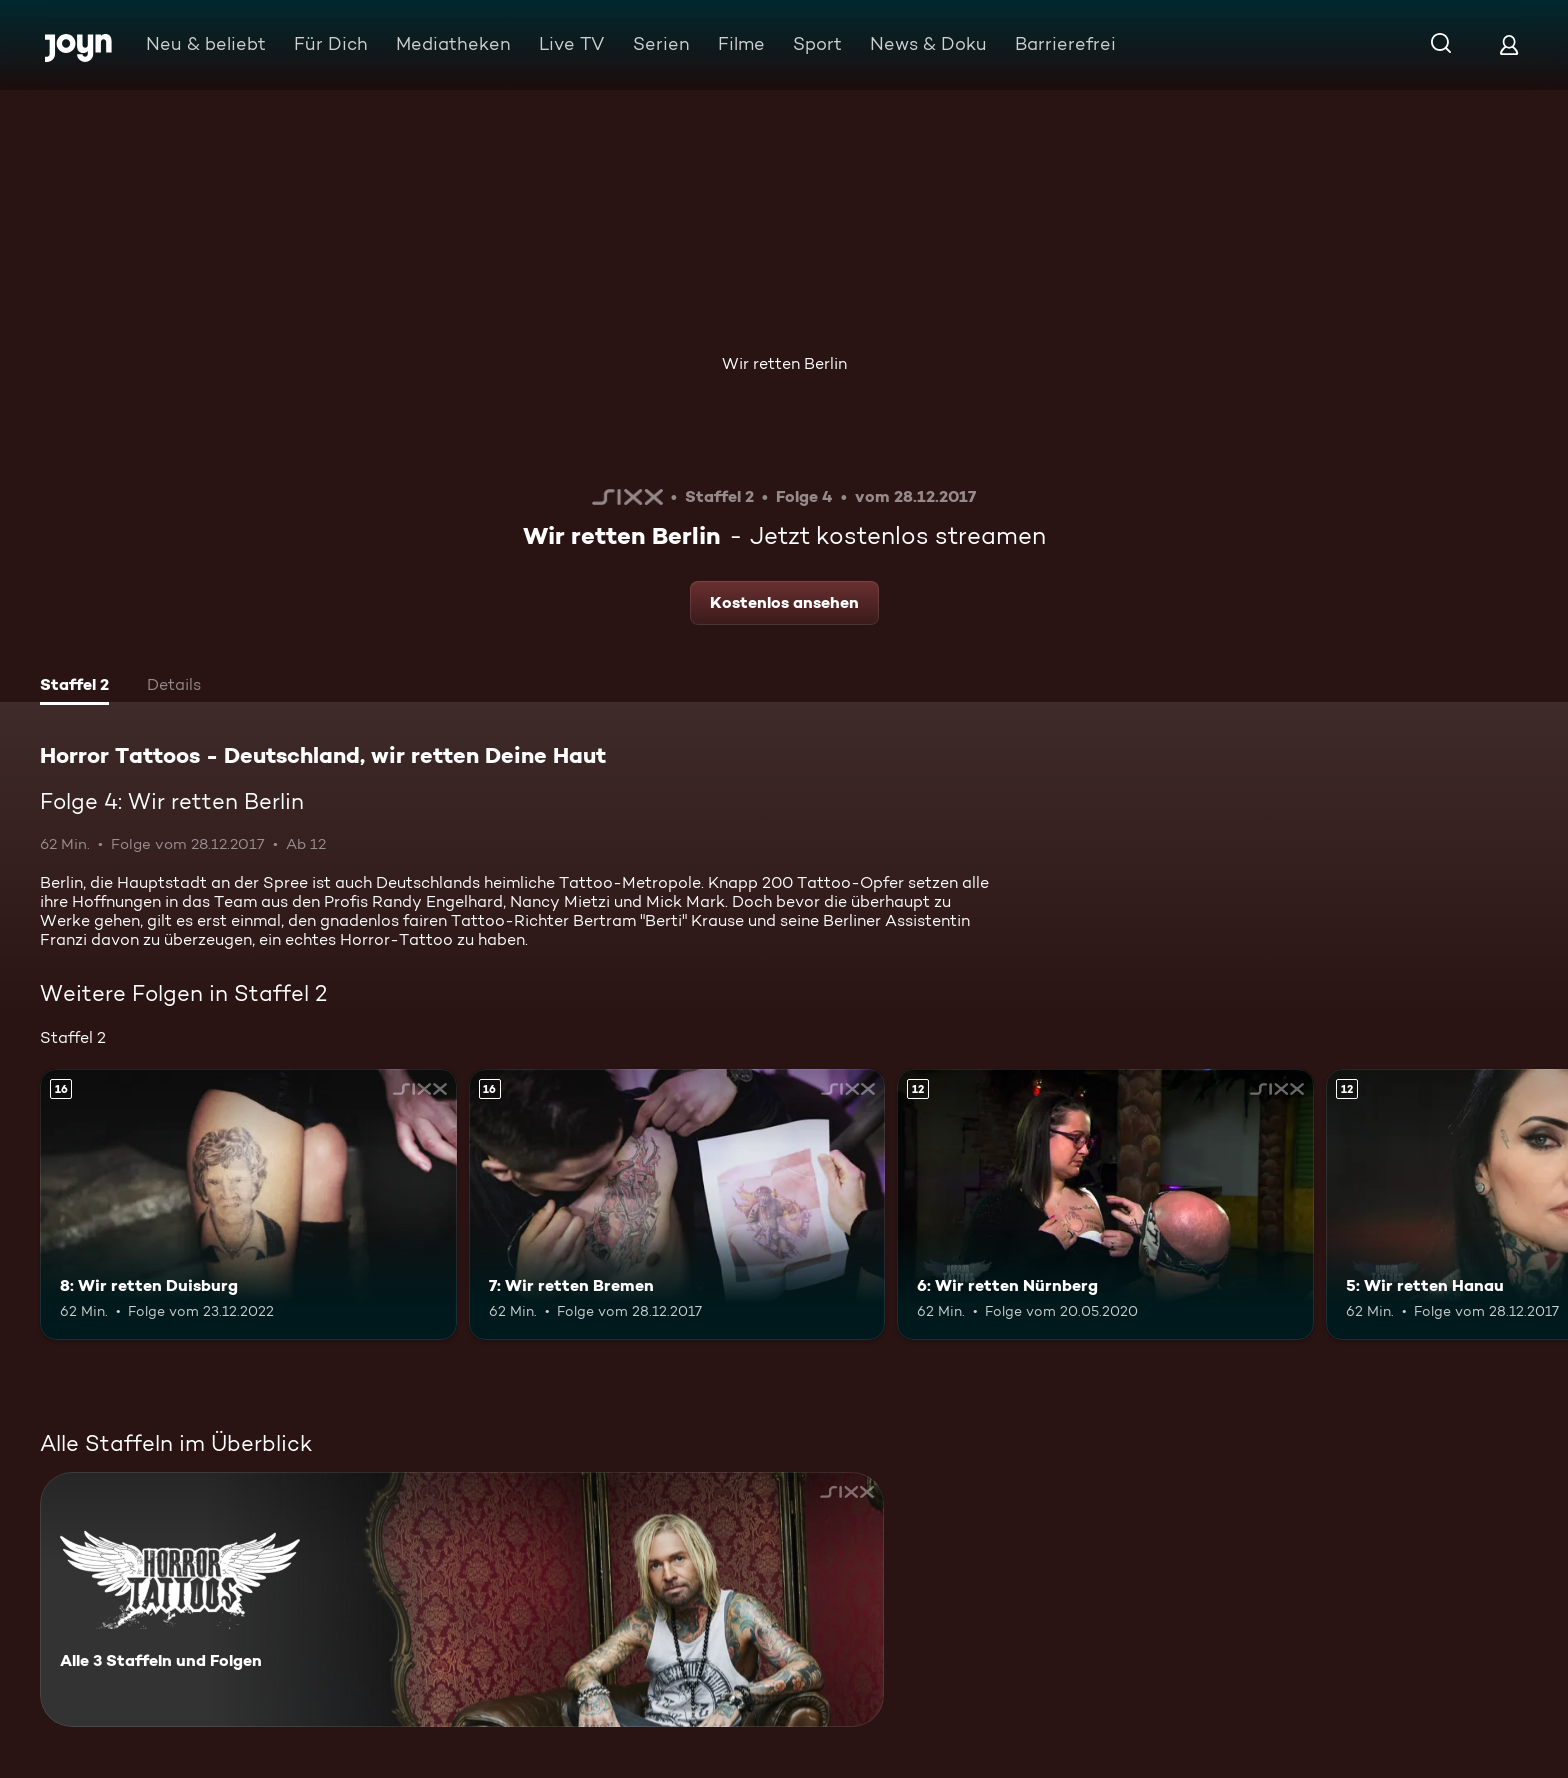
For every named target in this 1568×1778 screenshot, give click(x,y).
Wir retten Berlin (784, 363)
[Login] (1509, 44)
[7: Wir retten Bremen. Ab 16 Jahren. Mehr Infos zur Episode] (677, 1204)
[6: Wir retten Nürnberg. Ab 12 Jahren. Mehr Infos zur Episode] (1105, 1204)
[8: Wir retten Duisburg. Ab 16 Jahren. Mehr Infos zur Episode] (248, 1204)
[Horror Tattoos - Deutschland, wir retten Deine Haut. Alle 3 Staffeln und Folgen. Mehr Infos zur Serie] (462, 1599)
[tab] (74, 687)
